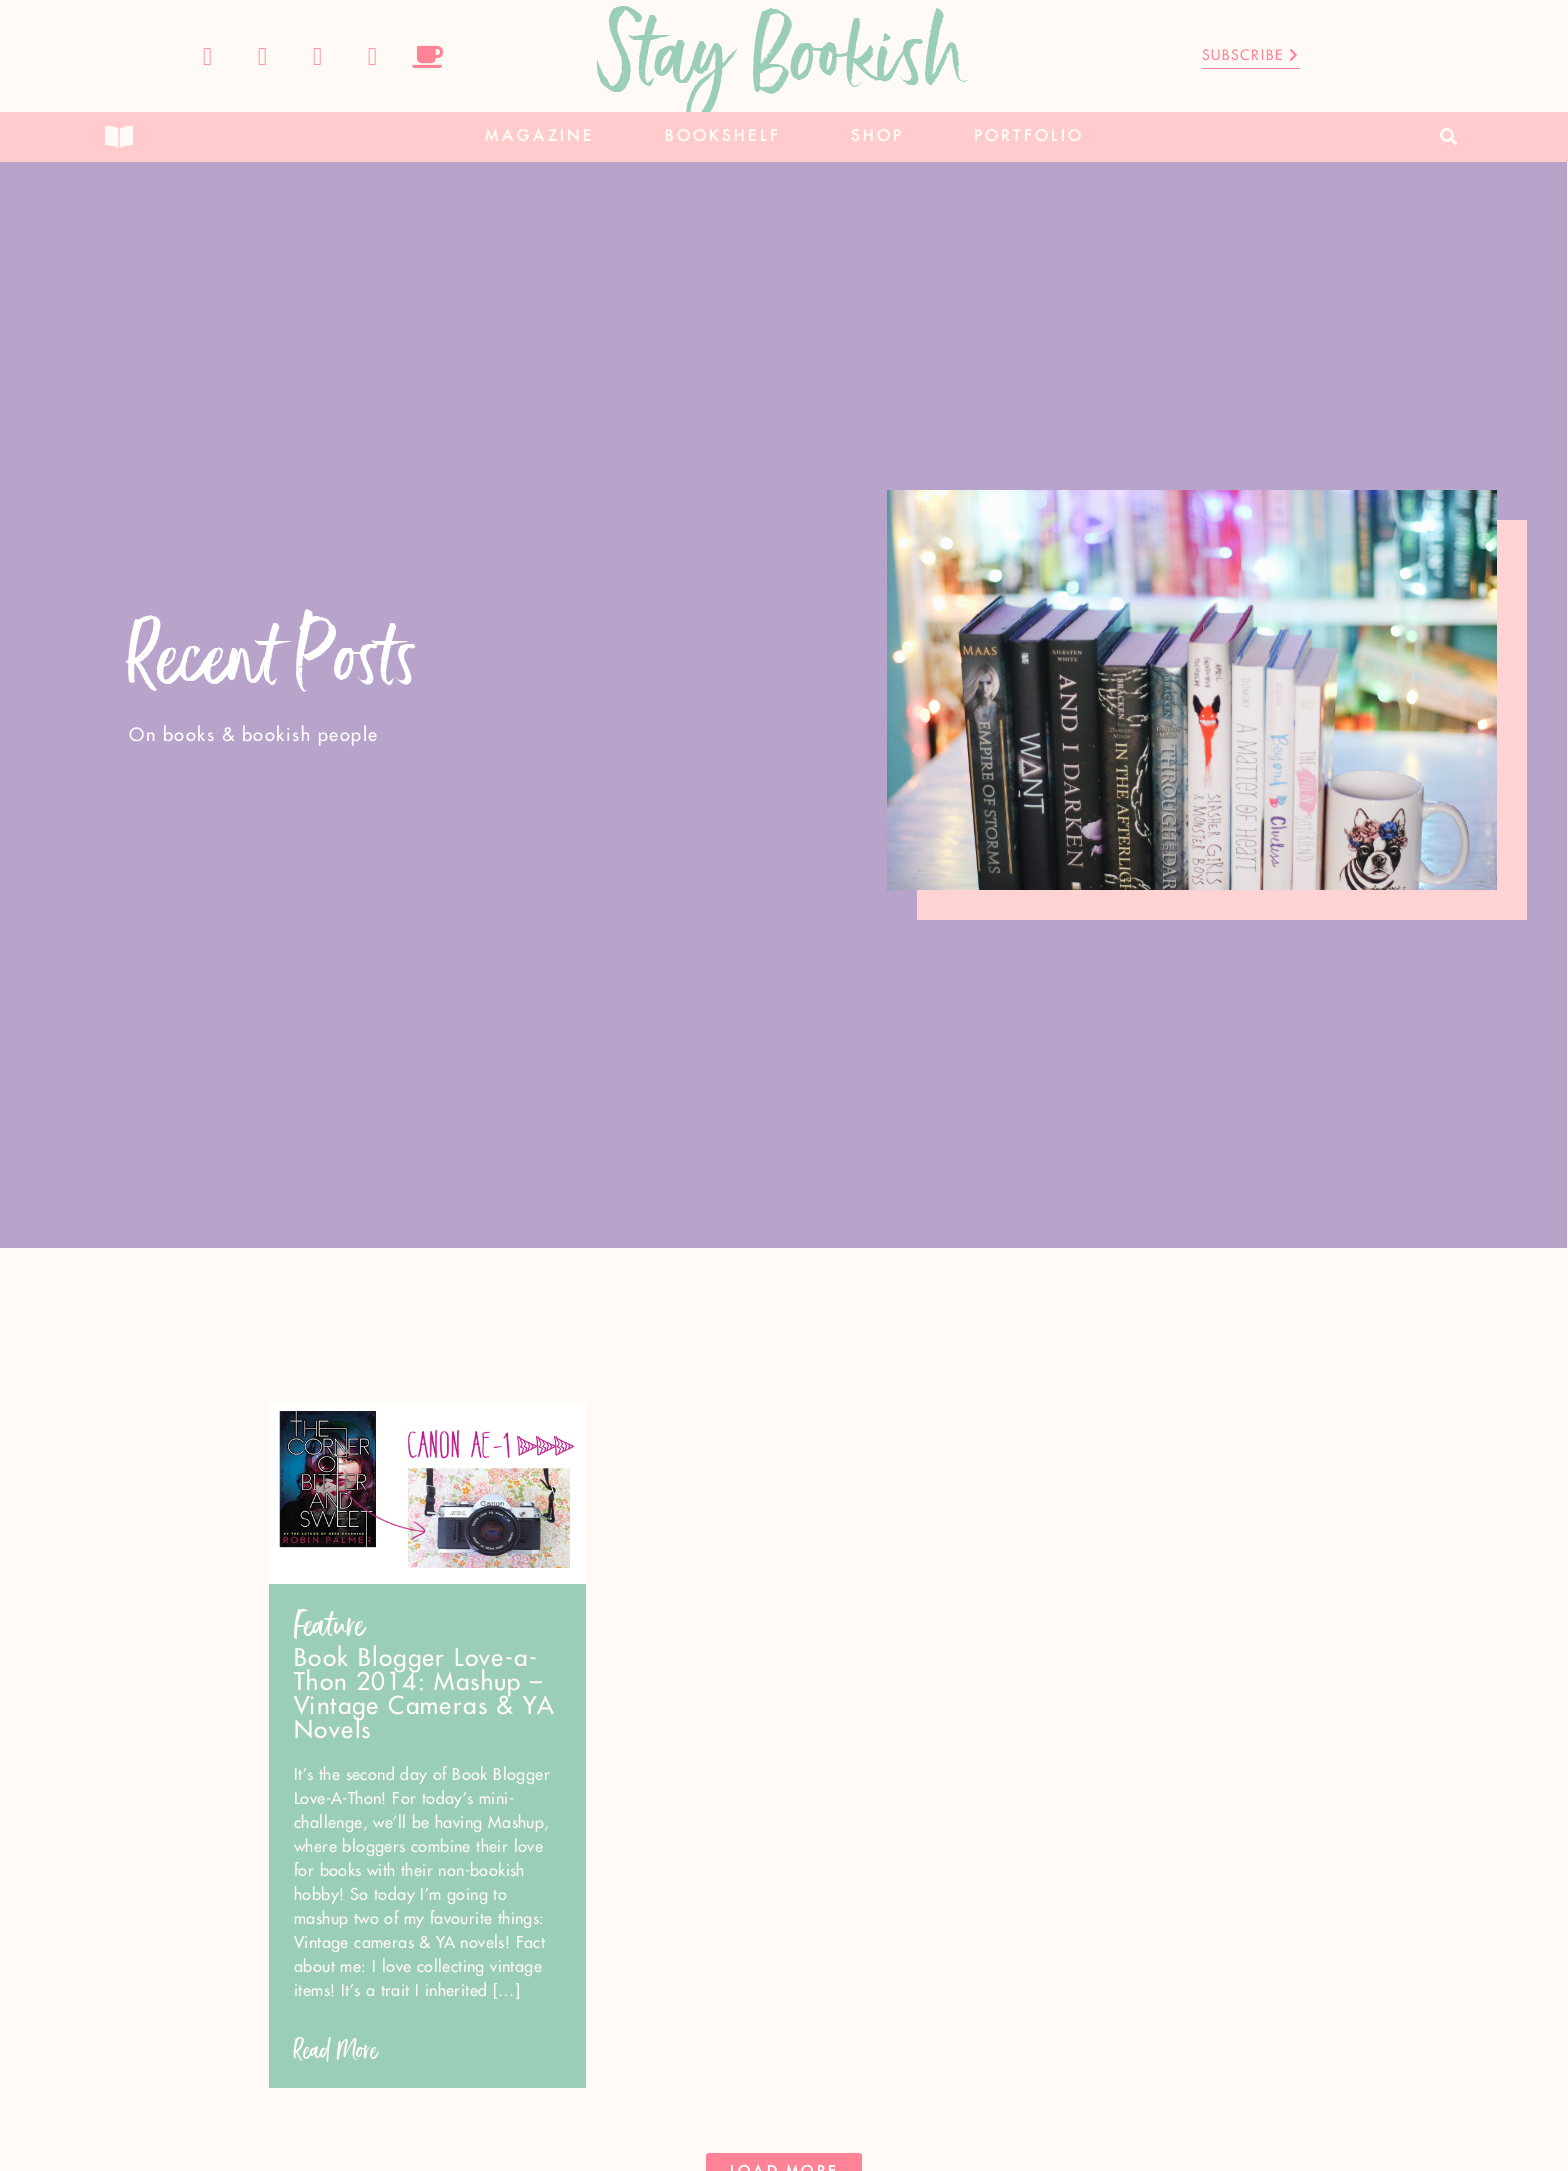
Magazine (540, 136)
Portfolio (1029, 136)
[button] (1449, 137)
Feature (329, 1625)
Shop (877, 136)
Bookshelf (723, 136)
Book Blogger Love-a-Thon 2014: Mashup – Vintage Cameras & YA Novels (424, 1695)
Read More (336, 2050)
